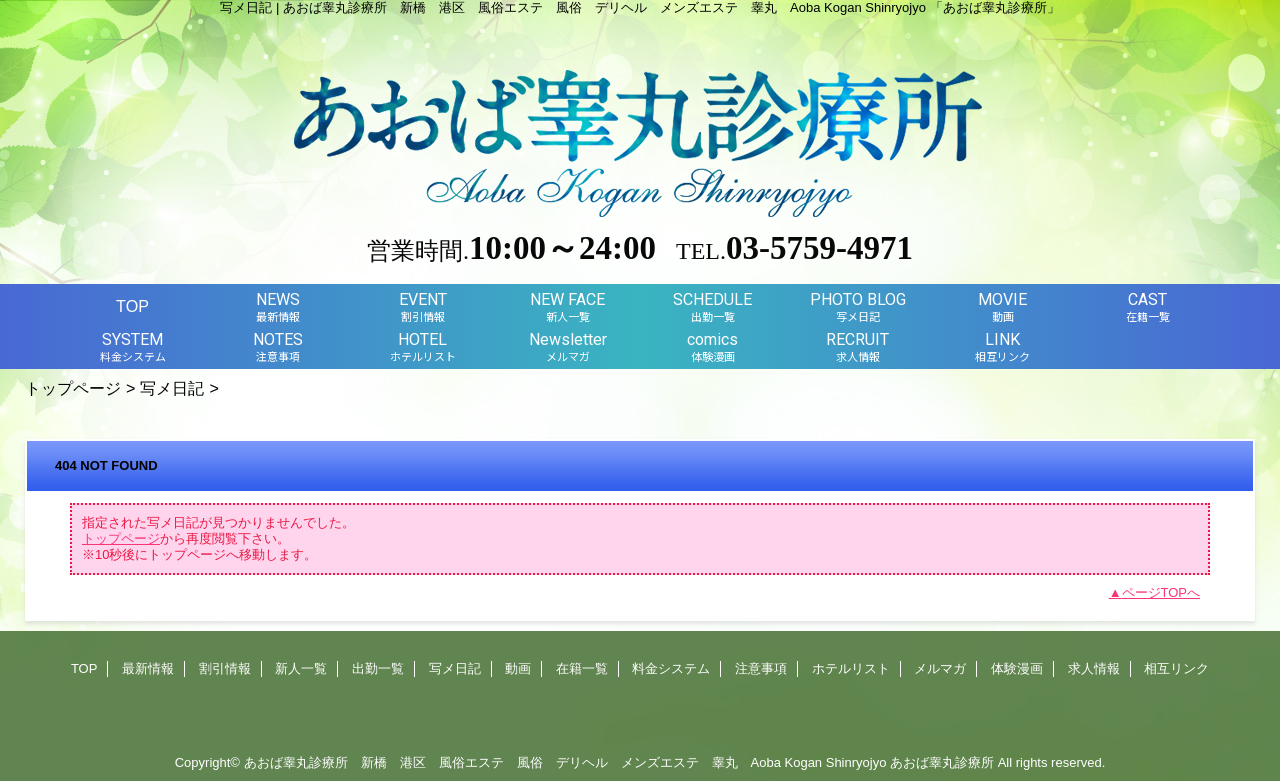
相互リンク (1176, 668)
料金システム (671, 668)
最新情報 (148, 668)
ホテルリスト (851, 668)
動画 (518, 668)
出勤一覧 (378, 668)
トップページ (73, 388)
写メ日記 (172, 388)
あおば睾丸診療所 (942, 762)
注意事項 (761, 668)
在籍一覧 (582, 668)
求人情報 (1094, 668)
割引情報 (225, 668)
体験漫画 (1017, 668)
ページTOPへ (1161, 592)
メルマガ (940, 668)
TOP (132, 306)
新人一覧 (301, 668)
